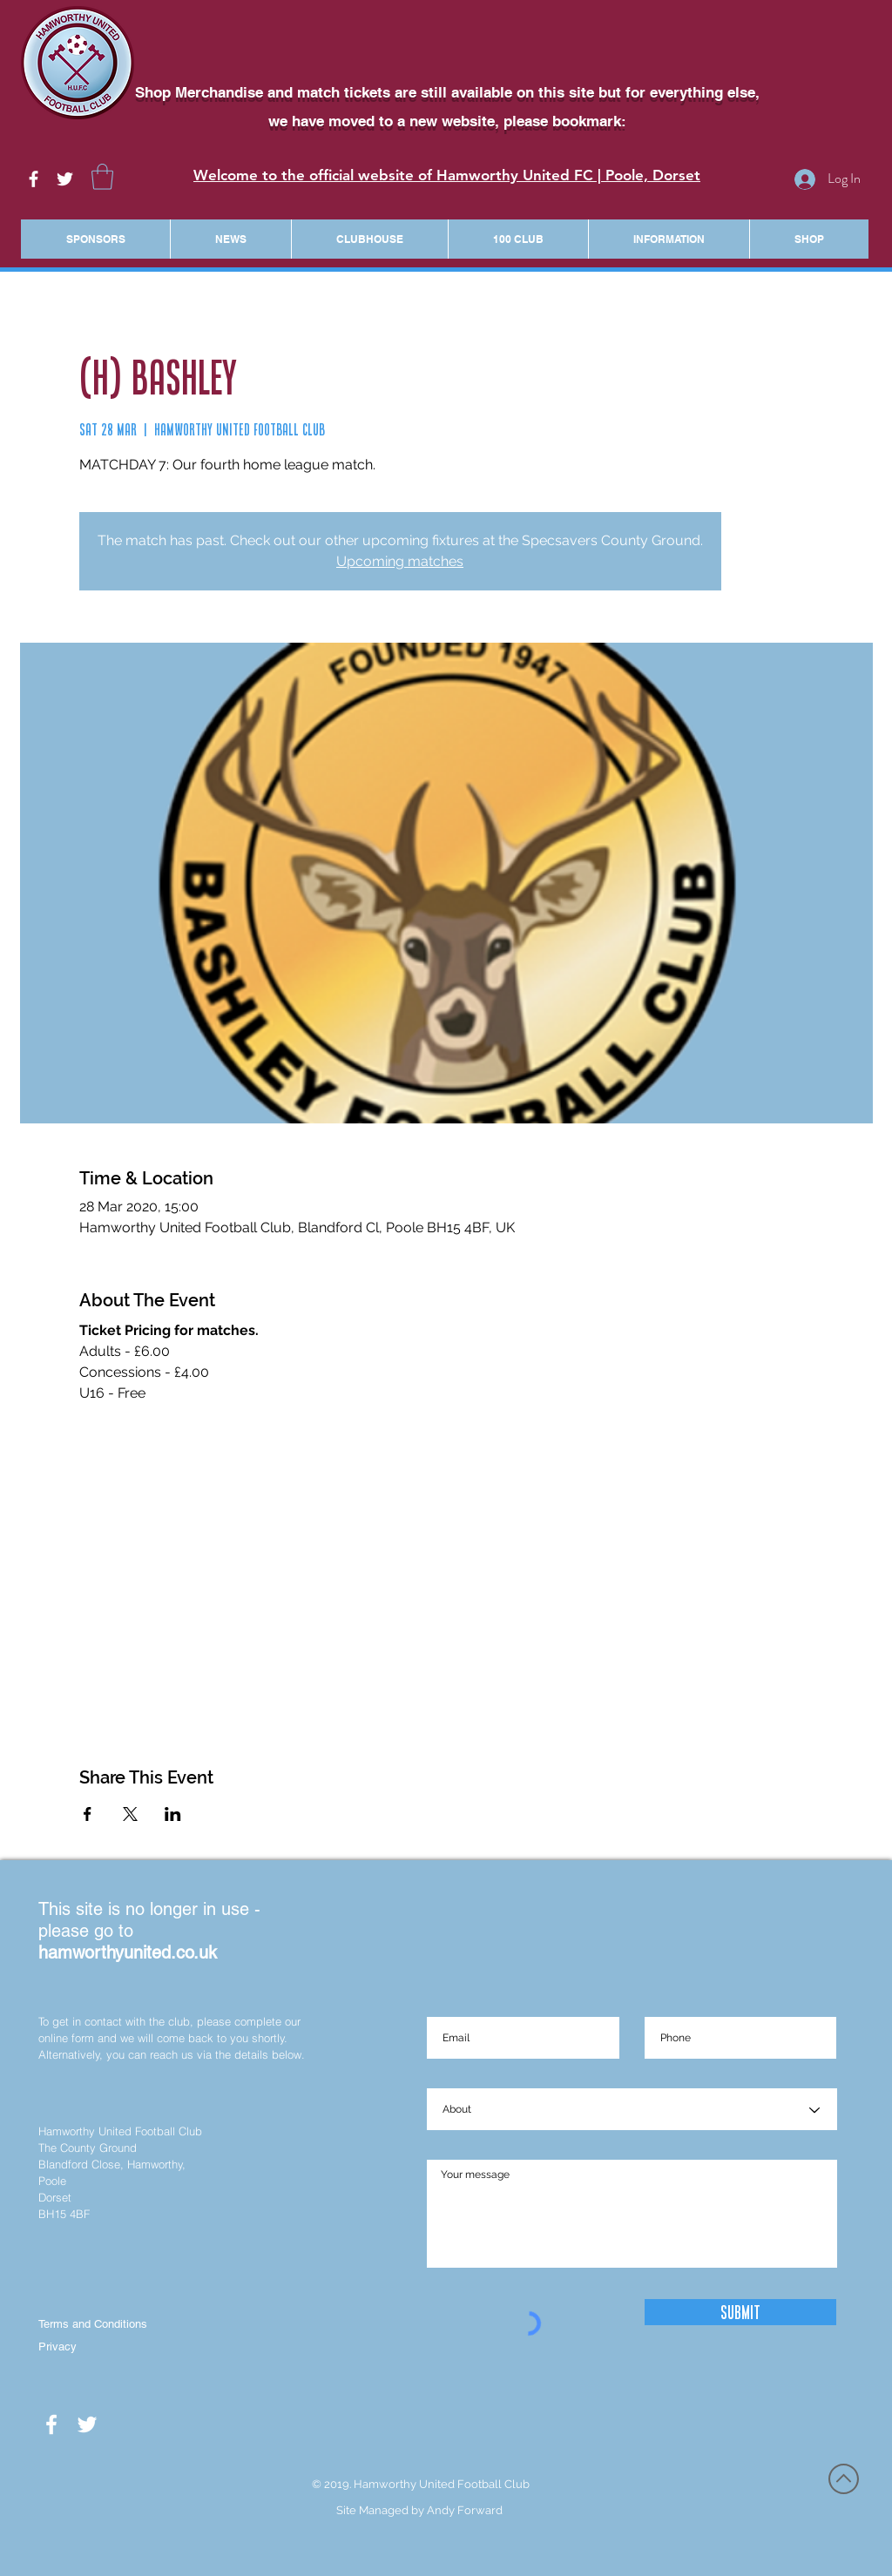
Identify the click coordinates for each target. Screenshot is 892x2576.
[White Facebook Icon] (33, 179)
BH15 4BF (64, 2214)
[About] (632, 2110)
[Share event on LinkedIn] (173, 1814)
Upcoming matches (399, 561)
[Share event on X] (130, 1814)
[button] (102, 177)
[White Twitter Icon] (65, 179)
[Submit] (740, 2312)
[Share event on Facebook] (87, 1814)
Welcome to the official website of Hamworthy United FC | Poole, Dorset (446, 175)
